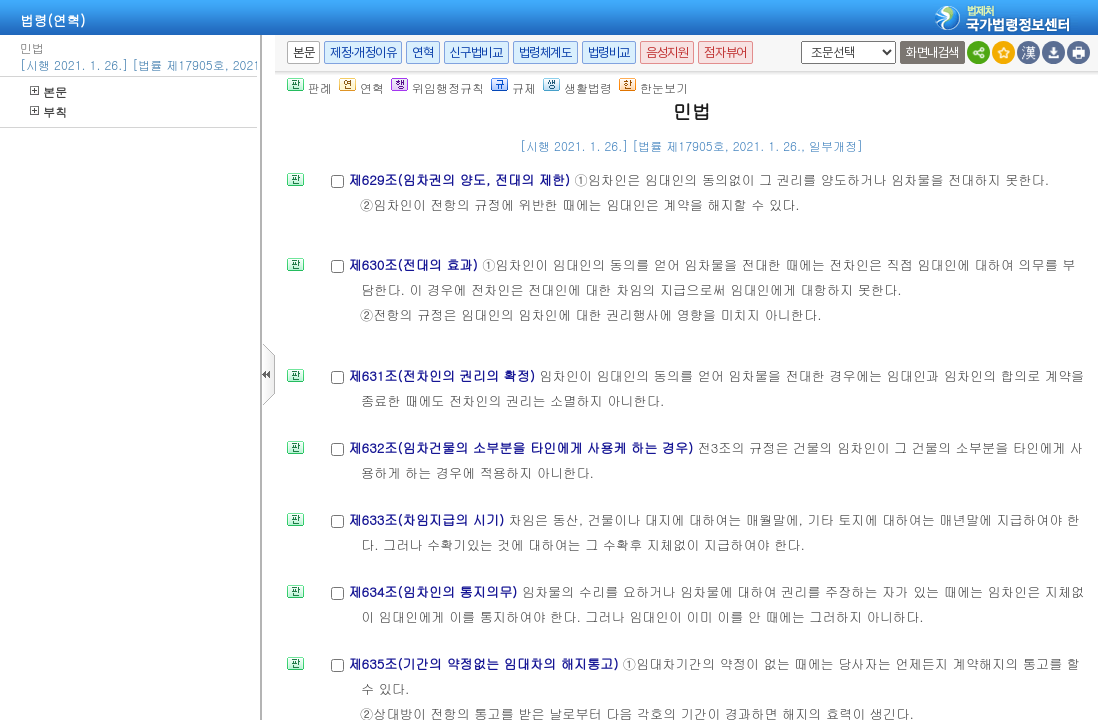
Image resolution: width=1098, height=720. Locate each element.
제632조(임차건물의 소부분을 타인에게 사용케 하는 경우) (522, 447)
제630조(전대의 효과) (415, 264)
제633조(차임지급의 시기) (428, 519)
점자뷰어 (725, 52)
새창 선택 (797, 41)
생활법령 (577, 87)
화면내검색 (932, 52)
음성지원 (667, 52)
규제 (513, 87)
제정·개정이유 (363, 52)
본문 (48, 91)
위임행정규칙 (437, 87)
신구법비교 (476, 52)
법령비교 (609, 52)
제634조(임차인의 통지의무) (434, 591)
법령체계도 (545, 52)
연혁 (422, 52)
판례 (309, 87)
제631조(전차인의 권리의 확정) (443, 375)
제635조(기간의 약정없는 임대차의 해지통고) (485, 663)
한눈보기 (653, 87)
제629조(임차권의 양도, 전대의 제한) (461, 179)
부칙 (48, 111)
